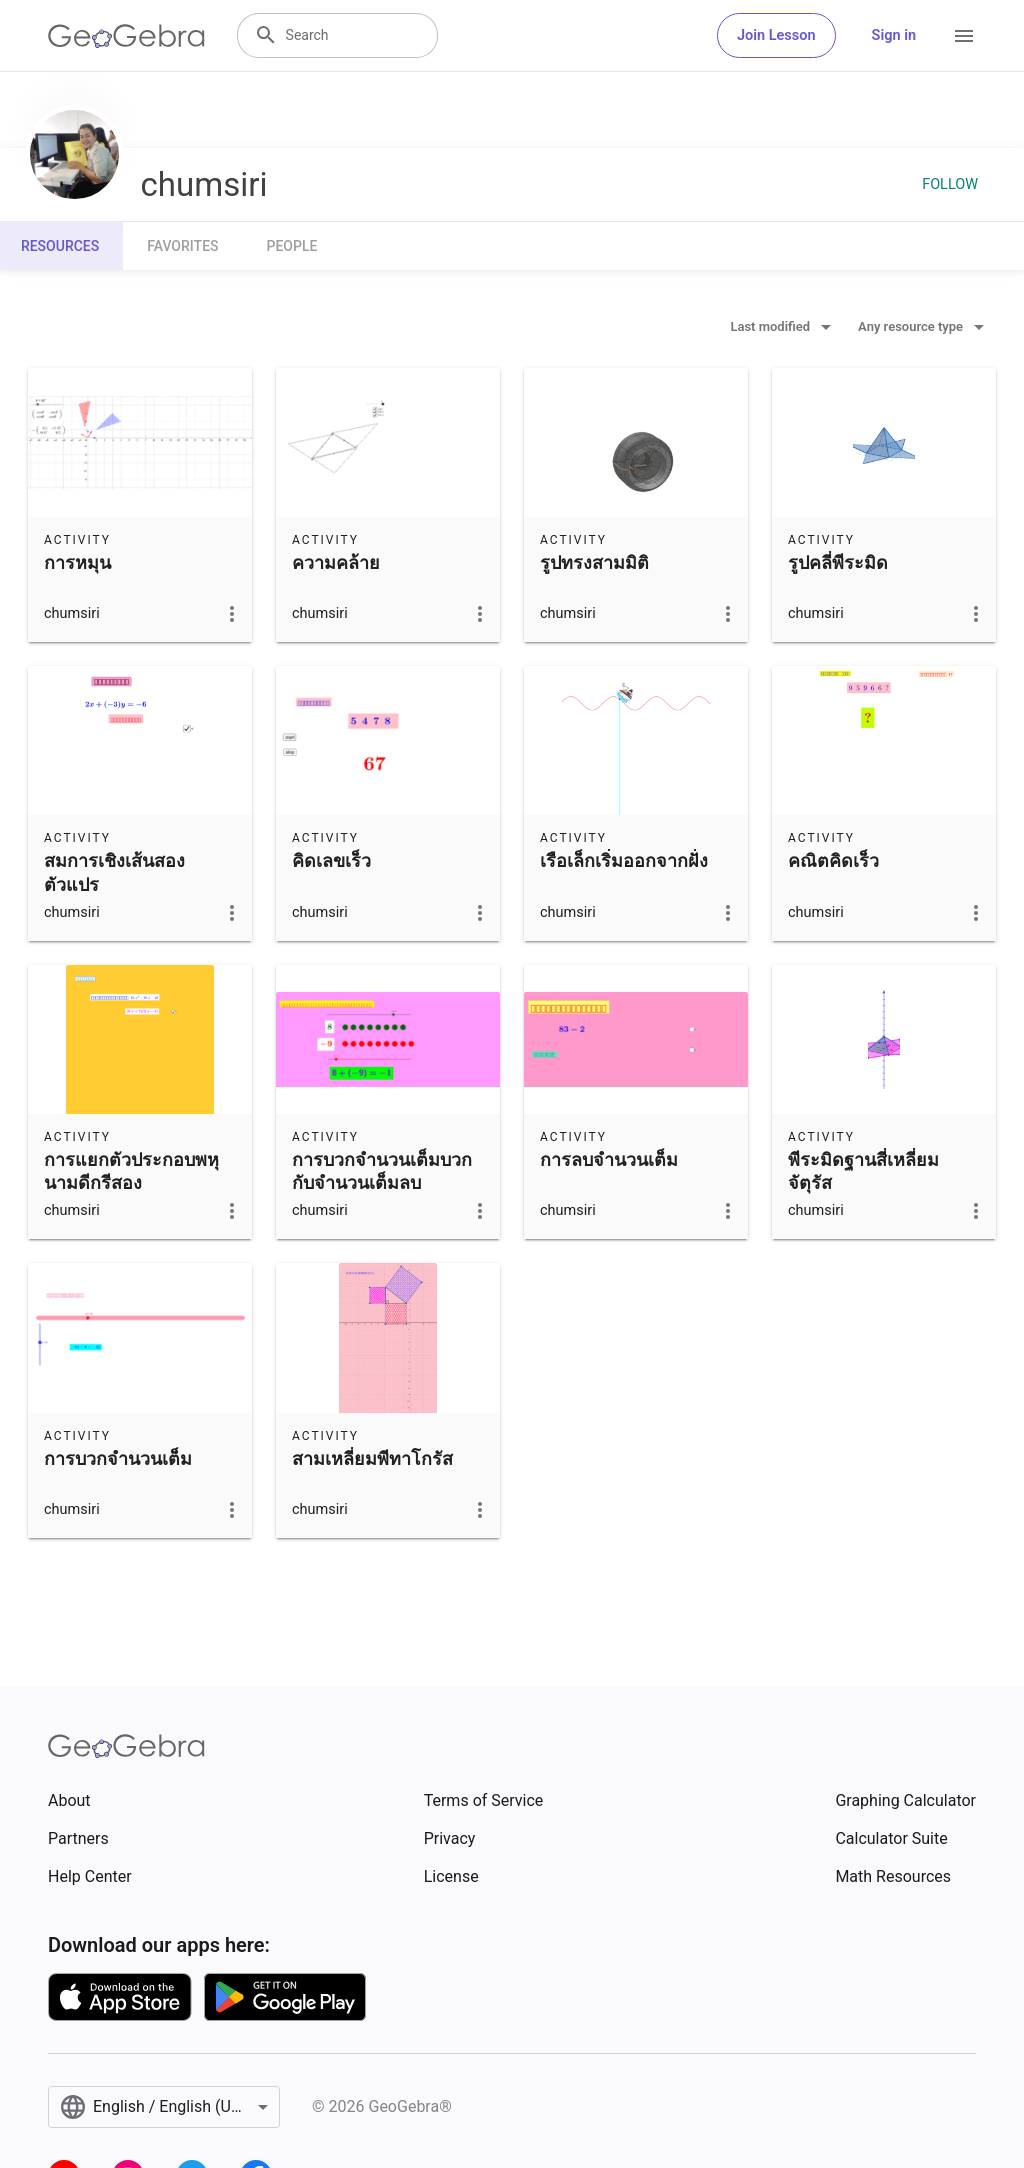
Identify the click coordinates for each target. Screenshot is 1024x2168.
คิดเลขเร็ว (331, 860)
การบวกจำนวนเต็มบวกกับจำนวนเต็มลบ (382, 1171)
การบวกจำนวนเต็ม (118, 1458)
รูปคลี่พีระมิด (838, 562)
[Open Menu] (964, 36)
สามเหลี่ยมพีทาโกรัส (372, 1458)
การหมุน (77, 562)
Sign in (894, 35)
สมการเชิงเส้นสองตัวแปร (114, 872)
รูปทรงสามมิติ (594, 562)
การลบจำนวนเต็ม (609, 1159)
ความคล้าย (336, 562)
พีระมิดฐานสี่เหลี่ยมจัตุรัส (863, 1171)
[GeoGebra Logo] (126, 36)
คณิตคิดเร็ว (833, 860)
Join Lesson (776, 35)
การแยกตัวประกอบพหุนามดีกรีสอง (131, 1171)
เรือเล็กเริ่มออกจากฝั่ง (624, 860)
